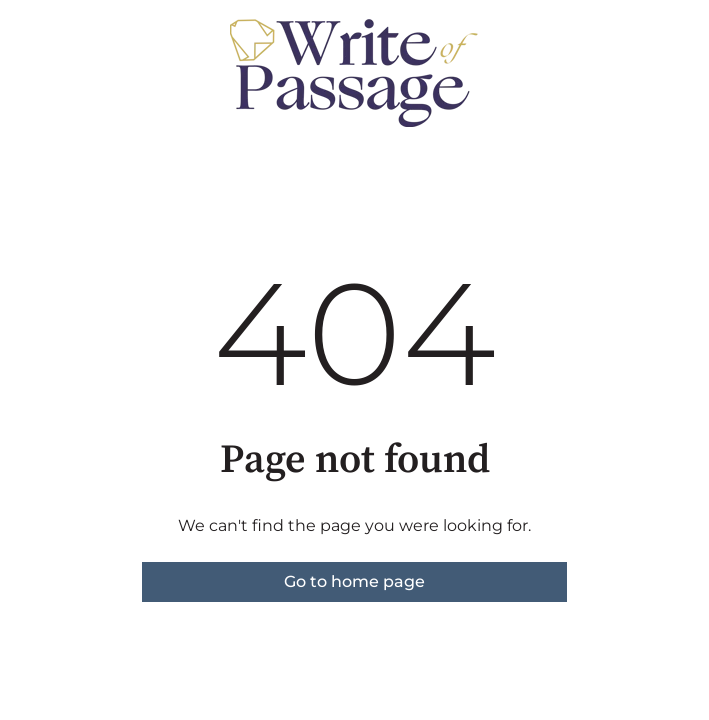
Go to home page (354, 581)
